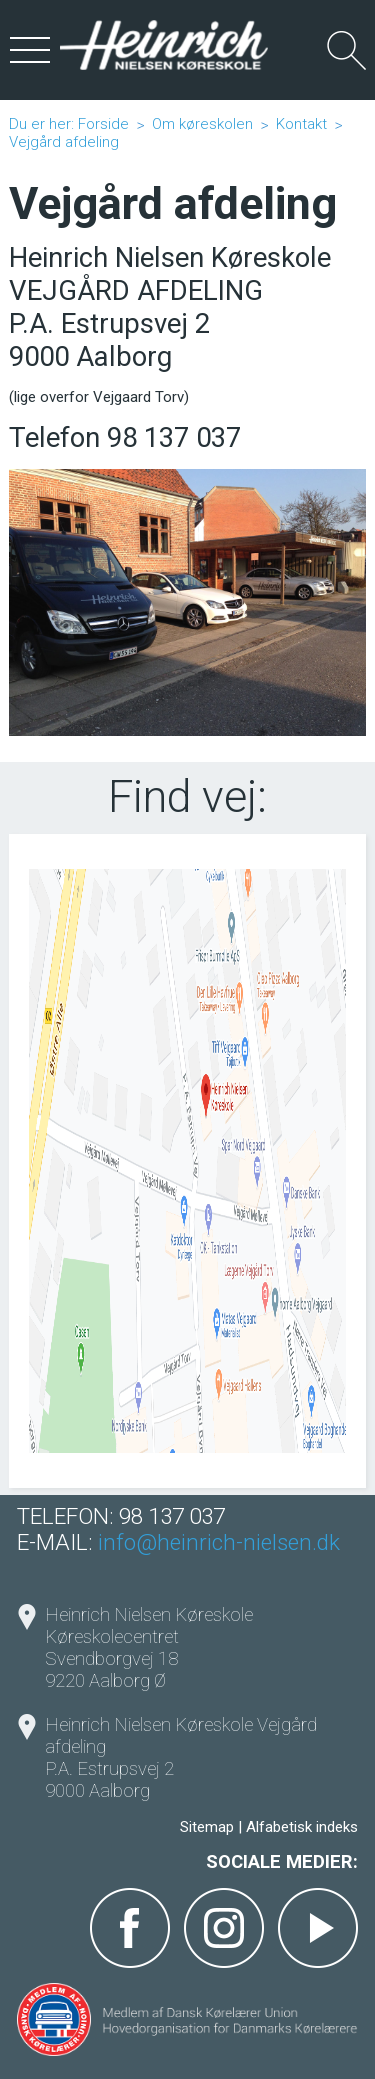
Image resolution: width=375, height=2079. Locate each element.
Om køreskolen (202, 124)
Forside (103, 124)
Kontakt (301, 124)
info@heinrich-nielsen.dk (219, 1542)
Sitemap (207, 1827)
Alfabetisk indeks (302, 1827)
